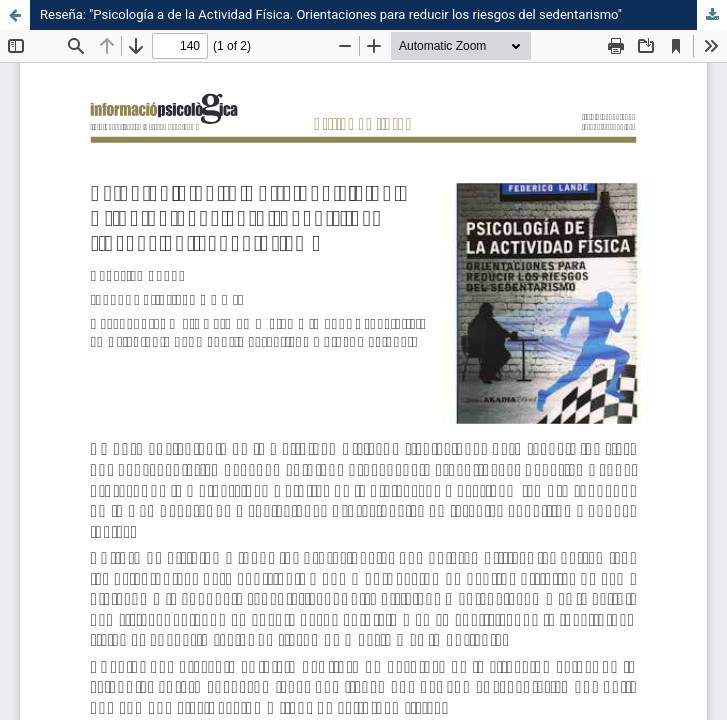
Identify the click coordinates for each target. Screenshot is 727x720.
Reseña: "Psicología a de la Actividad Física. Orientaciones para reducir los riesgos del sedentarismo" (331, 14)
